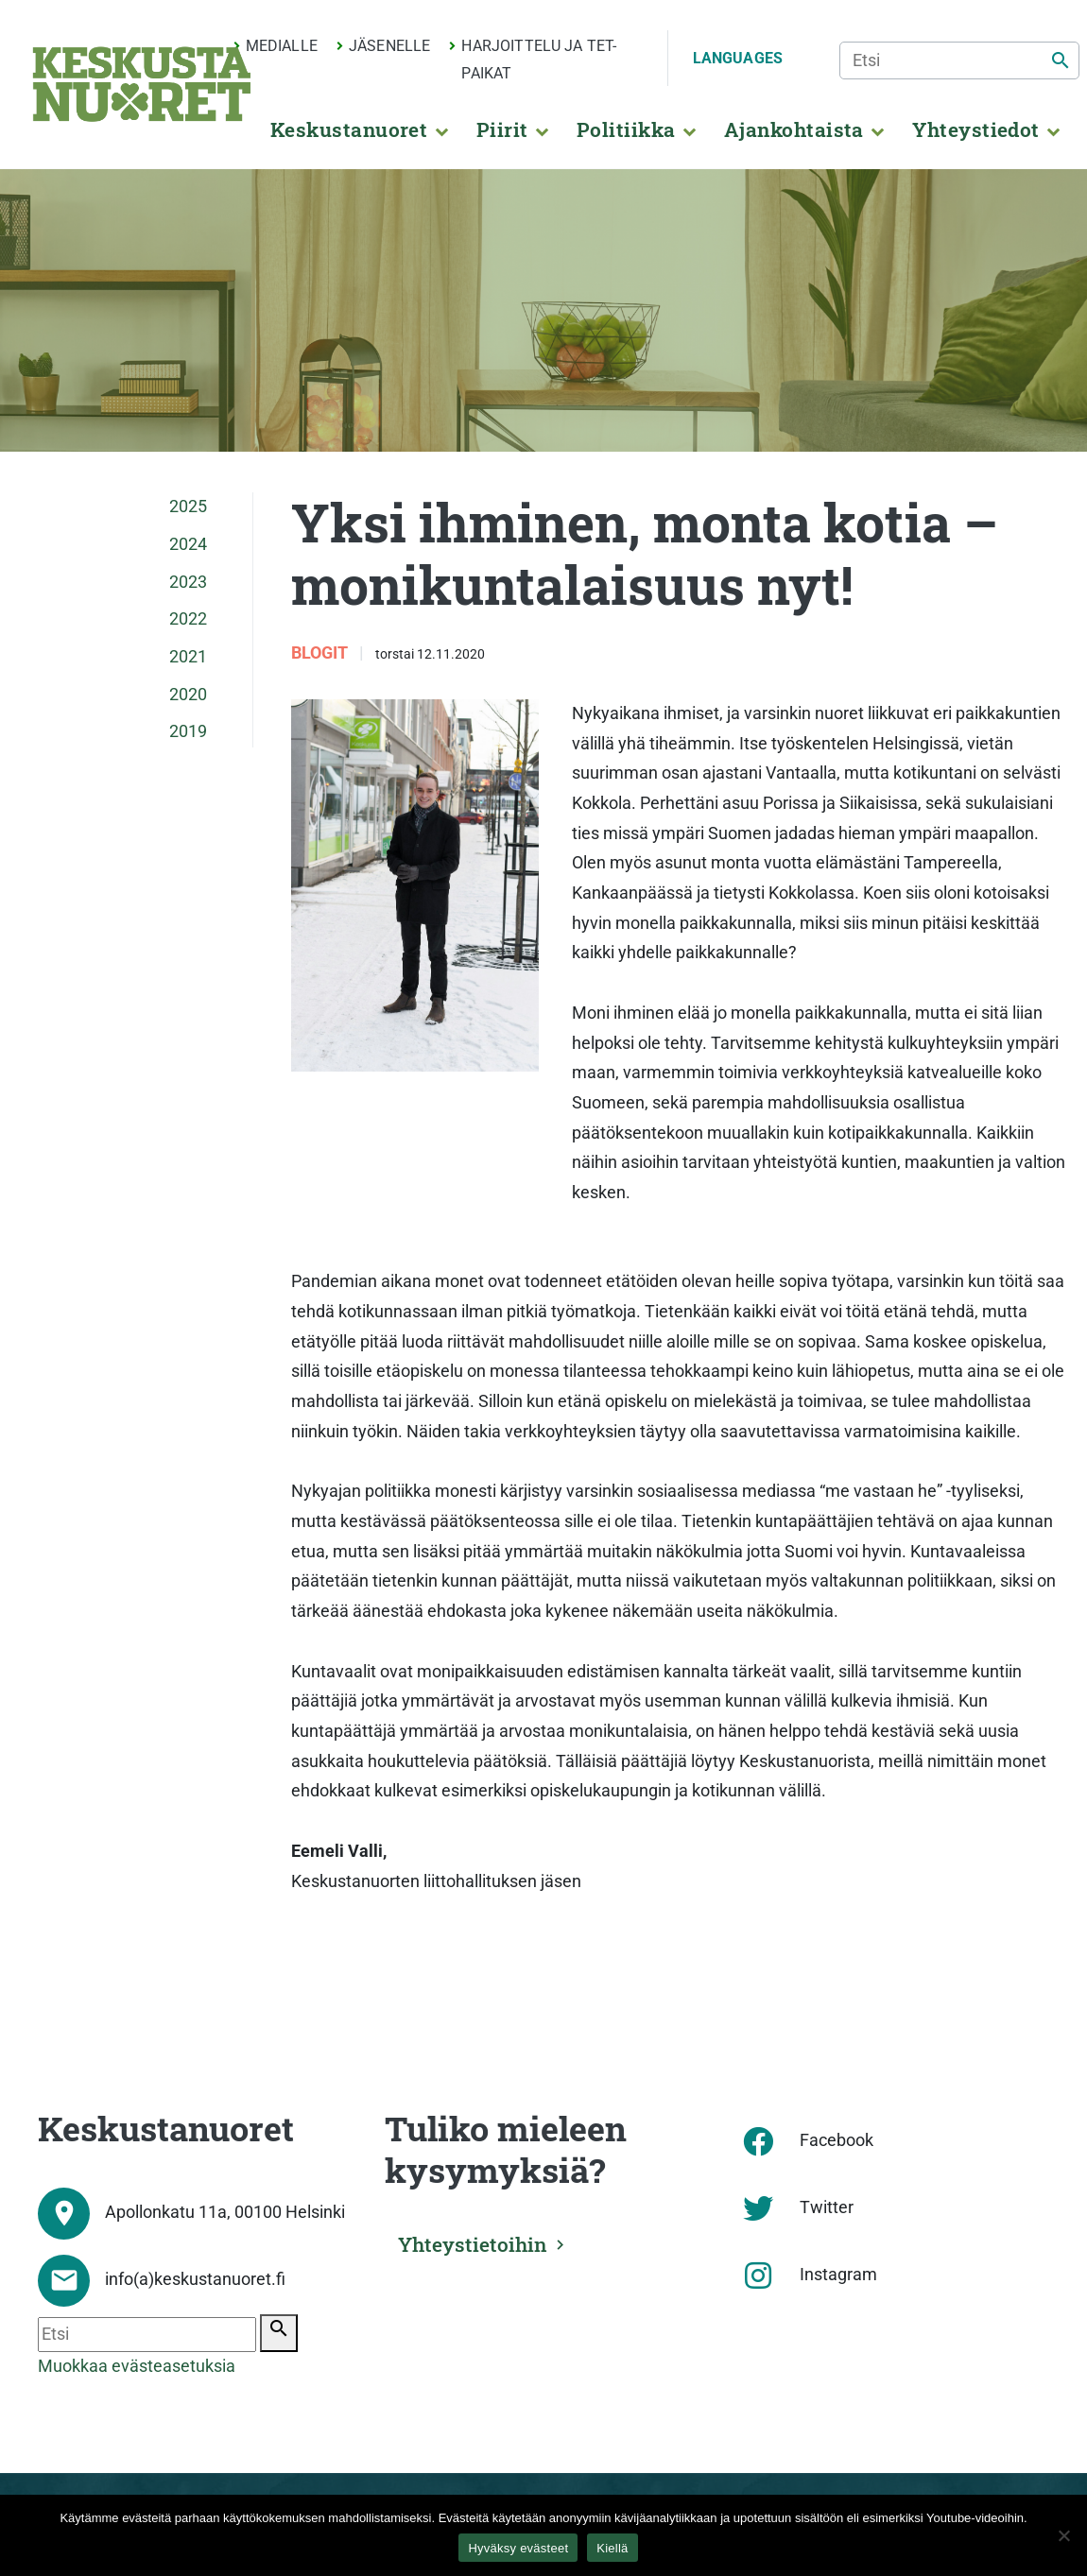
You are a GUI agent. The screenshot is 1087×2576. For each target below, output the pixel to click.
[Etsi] (959, 60)
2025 (188, 506)
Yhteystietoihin (476, 2242)
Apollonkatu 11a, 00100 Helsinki (225, 2212)
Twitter (827, 2207)
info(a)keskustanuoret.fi (195, 2279)
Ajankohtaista (794, 129)
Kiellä (612, 2548)
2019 (188, 731)
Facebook (836, 2140)
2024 (188, 544)
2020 (188, 694)
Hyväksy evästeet (518, 2548)
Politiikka (626, 129)
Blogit (321, 653)
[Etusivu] (141, 84)
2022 (188, 619)
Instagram (838, 2274)
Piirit (502, 129)
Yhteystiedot (976, 129)
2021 (188, 656)
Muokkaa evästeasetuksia (136, 2366)
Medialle (282, 46)
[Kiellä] (1063, 2535)
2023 (188, 582)
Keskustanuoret (349, 129)
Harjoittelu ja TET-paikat (538, 59)
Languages (738, 58)
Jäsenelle (389, 46)
